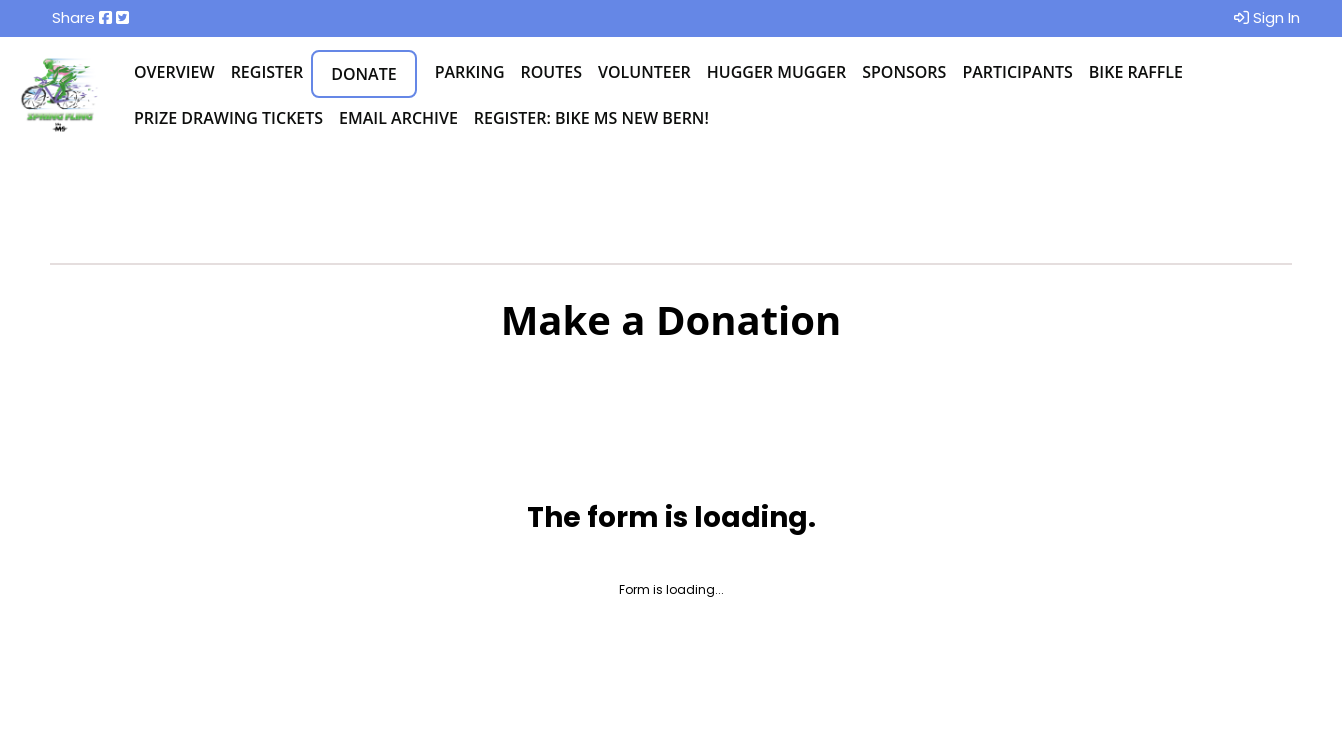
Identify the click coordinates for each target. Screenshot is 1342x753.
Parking (470, 72)
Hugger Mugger (776, 72)
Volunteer (644, 72)
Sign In (1267, 17)
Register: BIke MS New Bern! (591, 118)
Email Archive (398, 118)
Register (267, 72)
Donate (363, 74)
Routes (551, 72)
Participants (1017, 72)
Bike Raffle (1136, 72)
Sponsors (904, 72)
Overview (174, 72)
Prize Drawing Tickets (228, 118)
